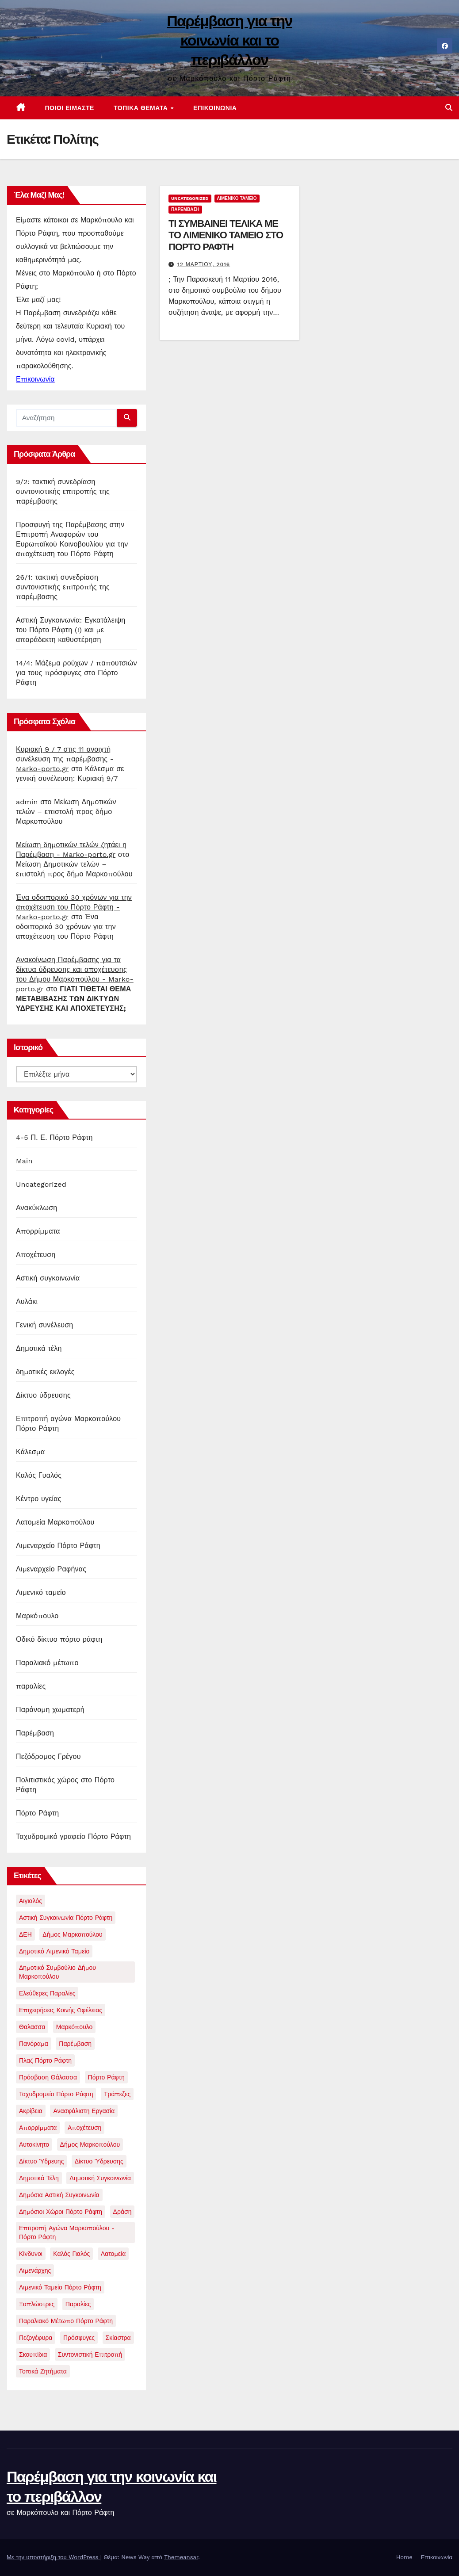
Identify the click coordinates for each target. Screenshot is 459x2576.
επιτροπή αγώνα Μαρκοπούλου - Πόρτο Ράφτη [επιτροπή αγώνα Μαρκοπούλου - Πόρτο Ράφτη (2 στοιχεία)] (67, 2232)
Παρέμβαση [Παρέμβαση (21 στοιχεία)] (75, 2043)
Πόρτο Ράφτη (37, 1813)
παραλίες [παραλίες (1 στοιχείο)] (78, 2304)
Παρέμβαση (35, 1733)
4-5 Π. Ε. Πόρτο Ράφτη (54, 1137)
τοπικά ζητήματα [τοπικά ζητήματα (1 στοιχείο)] (43, 2371)
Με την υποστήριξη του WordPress (53, 2557)
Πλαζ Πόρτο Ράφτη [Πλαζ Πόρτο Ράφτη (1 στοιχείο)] (45, 2060)
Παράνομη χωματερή (50, 1709)
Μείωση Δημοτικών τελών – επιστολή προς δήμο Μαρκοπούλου (66, 812)
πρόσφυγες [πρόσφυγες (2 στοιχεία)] (79, 2337)
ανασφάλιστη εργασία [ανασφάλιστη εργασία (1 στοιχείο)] (84, 2110)
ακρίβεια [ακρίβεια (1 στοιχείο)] (30, 2110)
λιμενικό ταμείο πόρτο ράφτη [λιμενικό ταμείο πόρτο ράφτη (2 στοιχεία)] (60, 2287)
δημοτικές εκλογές (45, 1372)
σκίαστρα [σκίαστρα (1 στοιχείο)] (118, 2337)
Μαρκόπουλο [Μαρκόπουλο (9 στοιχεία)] (74, 2026)
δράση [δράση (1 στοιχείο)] (122, 2211)
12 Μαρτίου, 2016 (203, 264)
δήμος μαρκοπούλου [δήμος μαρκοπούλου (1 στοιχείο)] (90, 2144)
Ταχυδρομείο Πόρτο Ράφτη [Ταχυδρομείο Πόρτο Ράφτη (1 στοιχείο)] (56, 2094)
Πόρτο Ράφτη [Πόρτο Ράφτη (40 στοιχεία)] (106, 2077)
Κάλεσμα (30, 1452)
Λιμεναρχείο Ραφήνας (51, 1569)
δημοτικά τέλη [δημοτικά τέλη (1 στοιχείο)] (39, 2178)
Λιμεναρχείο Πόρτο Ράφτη (58, 1545)
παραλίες (31, 1686)
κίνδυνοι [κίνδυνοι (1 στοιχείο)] (30, 2253)
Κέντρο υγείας (38, 1498)
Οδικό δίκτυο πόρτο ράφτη (59, 1639)
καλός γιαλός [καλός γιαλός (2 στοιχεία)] (71, 2253)
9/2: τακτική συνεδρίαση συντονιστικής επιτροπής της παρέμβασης (63, 491)
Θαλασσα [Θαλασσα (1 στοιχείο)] (32, 2026)
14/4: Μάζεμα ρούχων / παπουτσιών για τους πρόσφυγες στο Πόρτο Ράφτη (76, 673)
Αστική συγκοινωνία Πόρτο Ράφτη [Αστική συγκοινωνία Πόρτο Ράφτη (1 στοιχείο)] (65, 1917)
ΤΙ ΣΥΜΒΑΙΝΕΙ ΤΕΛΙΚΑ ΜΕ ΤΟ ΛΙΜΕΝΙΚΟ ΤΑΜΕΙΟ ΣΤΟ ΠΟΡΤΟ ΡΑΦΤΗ (225, 235)
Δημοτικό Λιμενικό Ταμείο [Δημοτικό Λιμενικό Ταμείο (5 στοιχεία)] (54, 1951)
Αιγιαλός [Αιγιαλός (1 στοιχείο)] (30, 1900)
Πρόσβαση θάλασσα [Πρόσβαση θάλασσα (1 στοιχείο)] (48, 2077)
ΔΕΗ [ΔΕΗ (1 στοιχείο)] (25, 1934)
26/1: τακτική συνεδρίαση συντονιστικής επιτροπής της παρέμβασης (63, 587)
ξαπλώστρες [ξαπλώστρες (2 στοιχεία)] (36, 2304)
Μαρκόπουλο (37, 1616)
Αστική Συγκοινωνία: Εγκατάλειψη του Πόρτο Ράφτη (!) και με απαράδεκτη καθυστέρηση (70, 630)
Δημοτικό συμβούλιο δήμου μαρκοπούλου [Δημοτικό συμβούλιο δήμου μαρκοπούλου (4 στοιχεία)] (57, 1972)
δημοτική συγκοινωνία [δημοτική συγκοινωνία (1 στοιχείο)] (100, 2178)
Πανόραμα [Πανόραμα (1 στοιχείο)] (33, 2043)
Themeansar (181, 2557)
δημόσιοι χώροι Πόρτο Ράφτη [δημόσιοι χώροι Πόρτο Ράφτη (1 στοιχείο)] (60, 2211)
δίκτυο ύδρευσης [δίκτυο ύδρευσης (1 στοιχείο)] (99, 2161)
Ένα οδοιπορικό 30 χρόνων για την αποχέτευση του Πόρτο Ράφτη (66, 926)
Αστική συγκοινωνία (48, 1278)
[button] (448, 107)
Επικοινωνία (215, 108)
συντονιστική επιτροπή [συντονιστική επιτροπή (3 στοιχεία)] (90, 2354)
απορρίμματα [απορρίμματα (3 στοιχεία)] (38, 2127)
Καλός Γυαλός (38, 1475)
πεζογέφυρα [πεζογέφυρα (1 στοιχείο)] (35, 2337)
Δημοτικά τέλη (39, 1348)
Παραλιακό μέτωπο (47, 1663)
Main (24, 1161)
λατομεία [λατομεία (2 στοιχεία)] (113, 2253)
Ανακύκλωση (36, 1208)
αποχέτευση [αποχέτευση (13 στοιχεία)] (85, 2127)
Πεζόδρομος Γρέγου (48, 1756)
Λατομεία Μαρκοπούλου (55, 1522)
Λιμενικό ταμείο (41, 1592)
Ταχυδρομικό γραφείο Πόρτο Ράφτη (73, 1836)
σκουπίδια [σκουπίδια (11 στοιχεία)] (33, 2354)
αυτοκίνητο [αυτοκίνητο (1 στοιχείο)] (34, 2144)
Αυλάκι (27, 1301)
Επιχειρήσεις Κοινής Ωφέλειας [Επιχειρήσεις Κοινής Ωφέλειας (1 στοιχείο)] (60, 2010)
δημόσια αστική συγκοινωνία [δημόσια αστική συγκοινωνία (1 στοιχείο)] (59, 2194)
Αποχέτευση (35, 1254)
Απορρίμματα (38, 1231)
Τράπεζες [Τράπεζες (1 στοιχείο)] (117, 2094)
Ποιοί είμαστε (69, 108)
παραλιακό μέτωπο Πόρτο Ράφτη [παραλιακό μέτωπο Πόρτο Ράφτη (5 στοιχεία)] (66, 2320)
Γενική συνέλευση (44, 1325)
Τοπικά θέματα (142, 108)
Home (404, 2557)
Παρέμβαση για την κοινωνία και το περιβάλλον (229, 40)
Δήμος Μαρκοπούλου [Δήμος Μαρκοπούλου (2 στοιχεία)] (72, 1934)
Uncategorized (41, 1184)
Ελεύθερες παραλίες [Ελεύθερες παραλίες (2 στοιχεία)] (47, 1993)
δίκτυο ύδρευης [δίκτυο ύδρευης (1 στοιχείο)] (41, 2161)
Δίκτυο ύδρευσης (43, 1395)
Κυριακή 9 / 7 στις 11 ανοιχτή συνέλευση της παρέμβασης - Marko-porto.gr (65, 759)
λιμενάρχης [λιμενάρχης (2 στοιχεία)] (35, 2270)
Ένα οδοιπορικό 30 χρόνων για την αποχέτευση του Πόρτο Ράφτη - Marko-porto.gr (74, 907)
